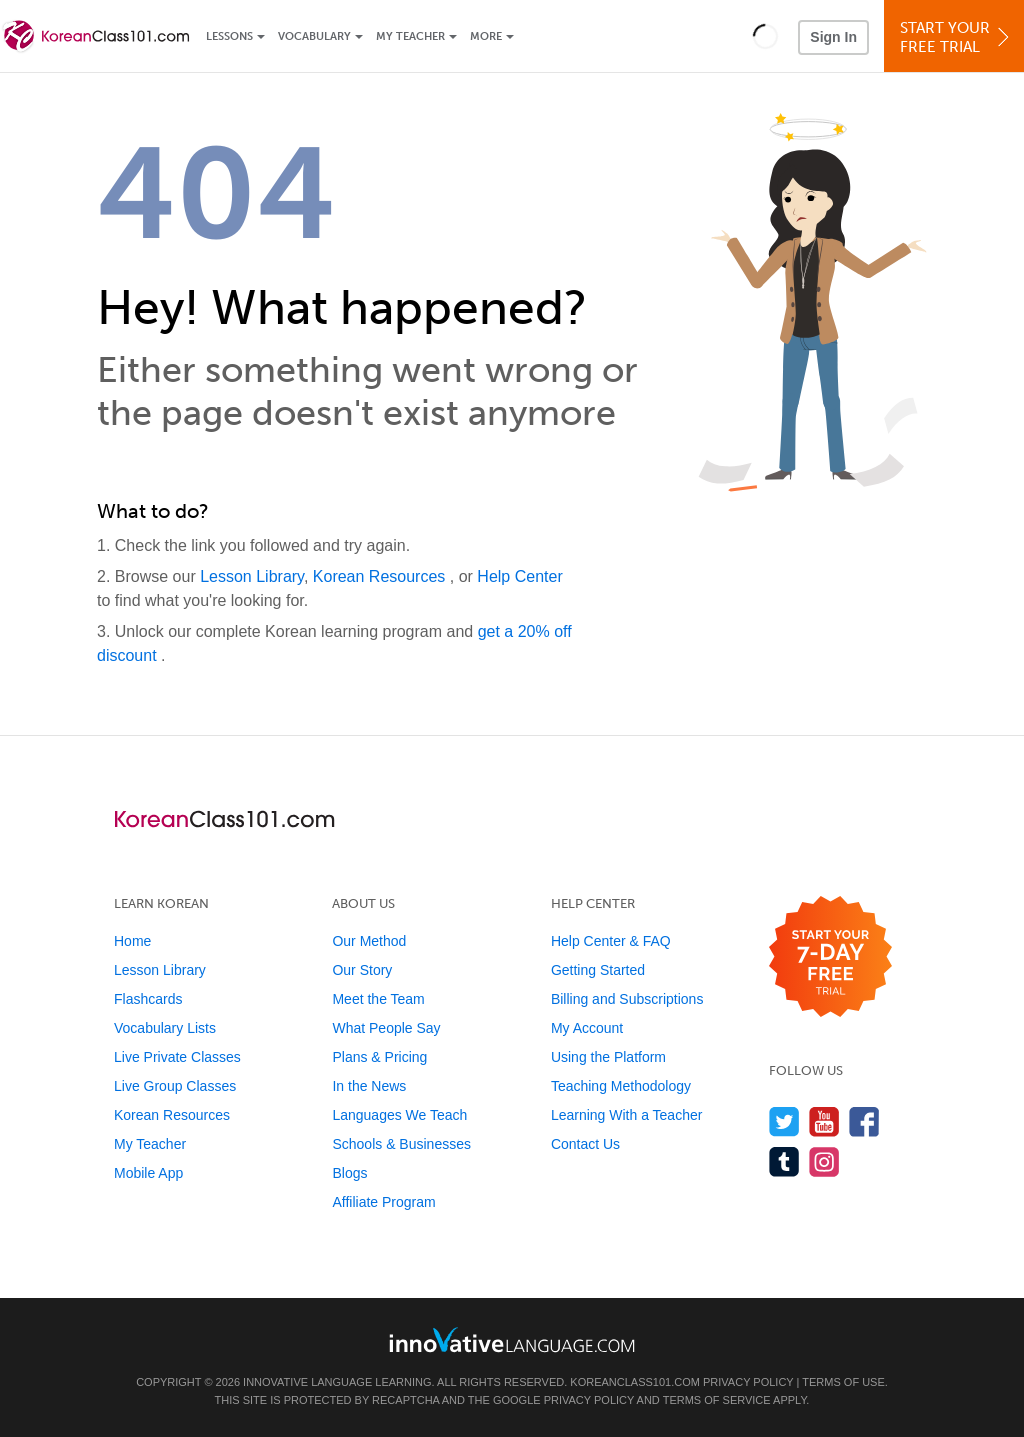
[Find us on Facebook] (864, 1121)
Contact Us (585, 1144)
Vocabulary (314, 36)
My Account (587, 1028)
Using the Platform (608, 1057)
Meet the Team (378, 999)
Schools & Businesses (401, 1144)
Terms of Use (843, 1382)
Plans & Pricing (379, 1057)
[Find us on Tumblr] (784, 1161)
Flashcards (148, 999)
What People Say (386, 1028)
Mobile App (148, 1173)
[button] (765, 36)
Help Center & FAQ (611, 941)
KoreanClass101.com (635, 1382)
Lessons (229, 36)
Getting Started (598, 970)
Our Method (369, 941)
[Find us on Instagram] (824, 1161)
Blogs (349, 1173)
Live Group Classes (175, 1086)
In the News (369, 1086)
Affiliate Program (383, 1202)
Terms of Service (717, 1400)
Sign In (833, 37)
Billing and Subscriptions (627, 999)
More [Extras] (486, 36)
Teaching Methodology (621, 1086)
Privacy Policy (748, 1382)
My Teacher (410, 36)
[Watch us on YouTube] (824, 1121)
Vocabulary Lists (165, 1028)
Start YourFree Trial (957, 37)
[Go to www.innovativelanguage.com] (512, 1339)
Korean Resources (381, 576)
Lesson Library (252, 576)
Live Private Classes (177, 1057)
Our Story (362, 970)
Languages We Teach (399, 1115)
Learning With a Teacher (627, 1115)
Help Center (519, 576)
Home (132, 941)
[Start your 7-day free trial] (830, 957)
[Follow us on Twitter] (784, 1121)
